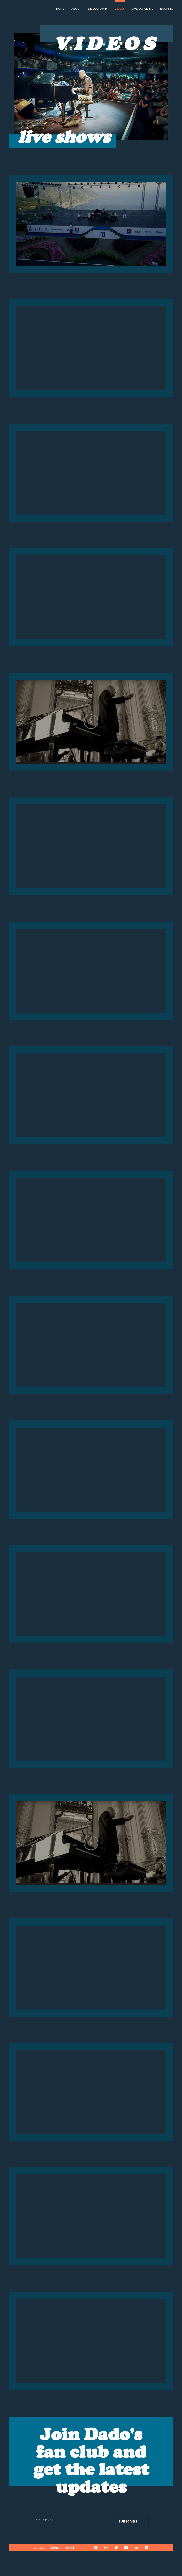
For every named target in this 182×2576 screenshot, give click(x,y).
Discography (98, 8)
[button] (91, 728)
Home (60, 8)
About (76, 8)
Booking (166, 8)
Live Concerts (142, 8)
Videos (120, 8)
